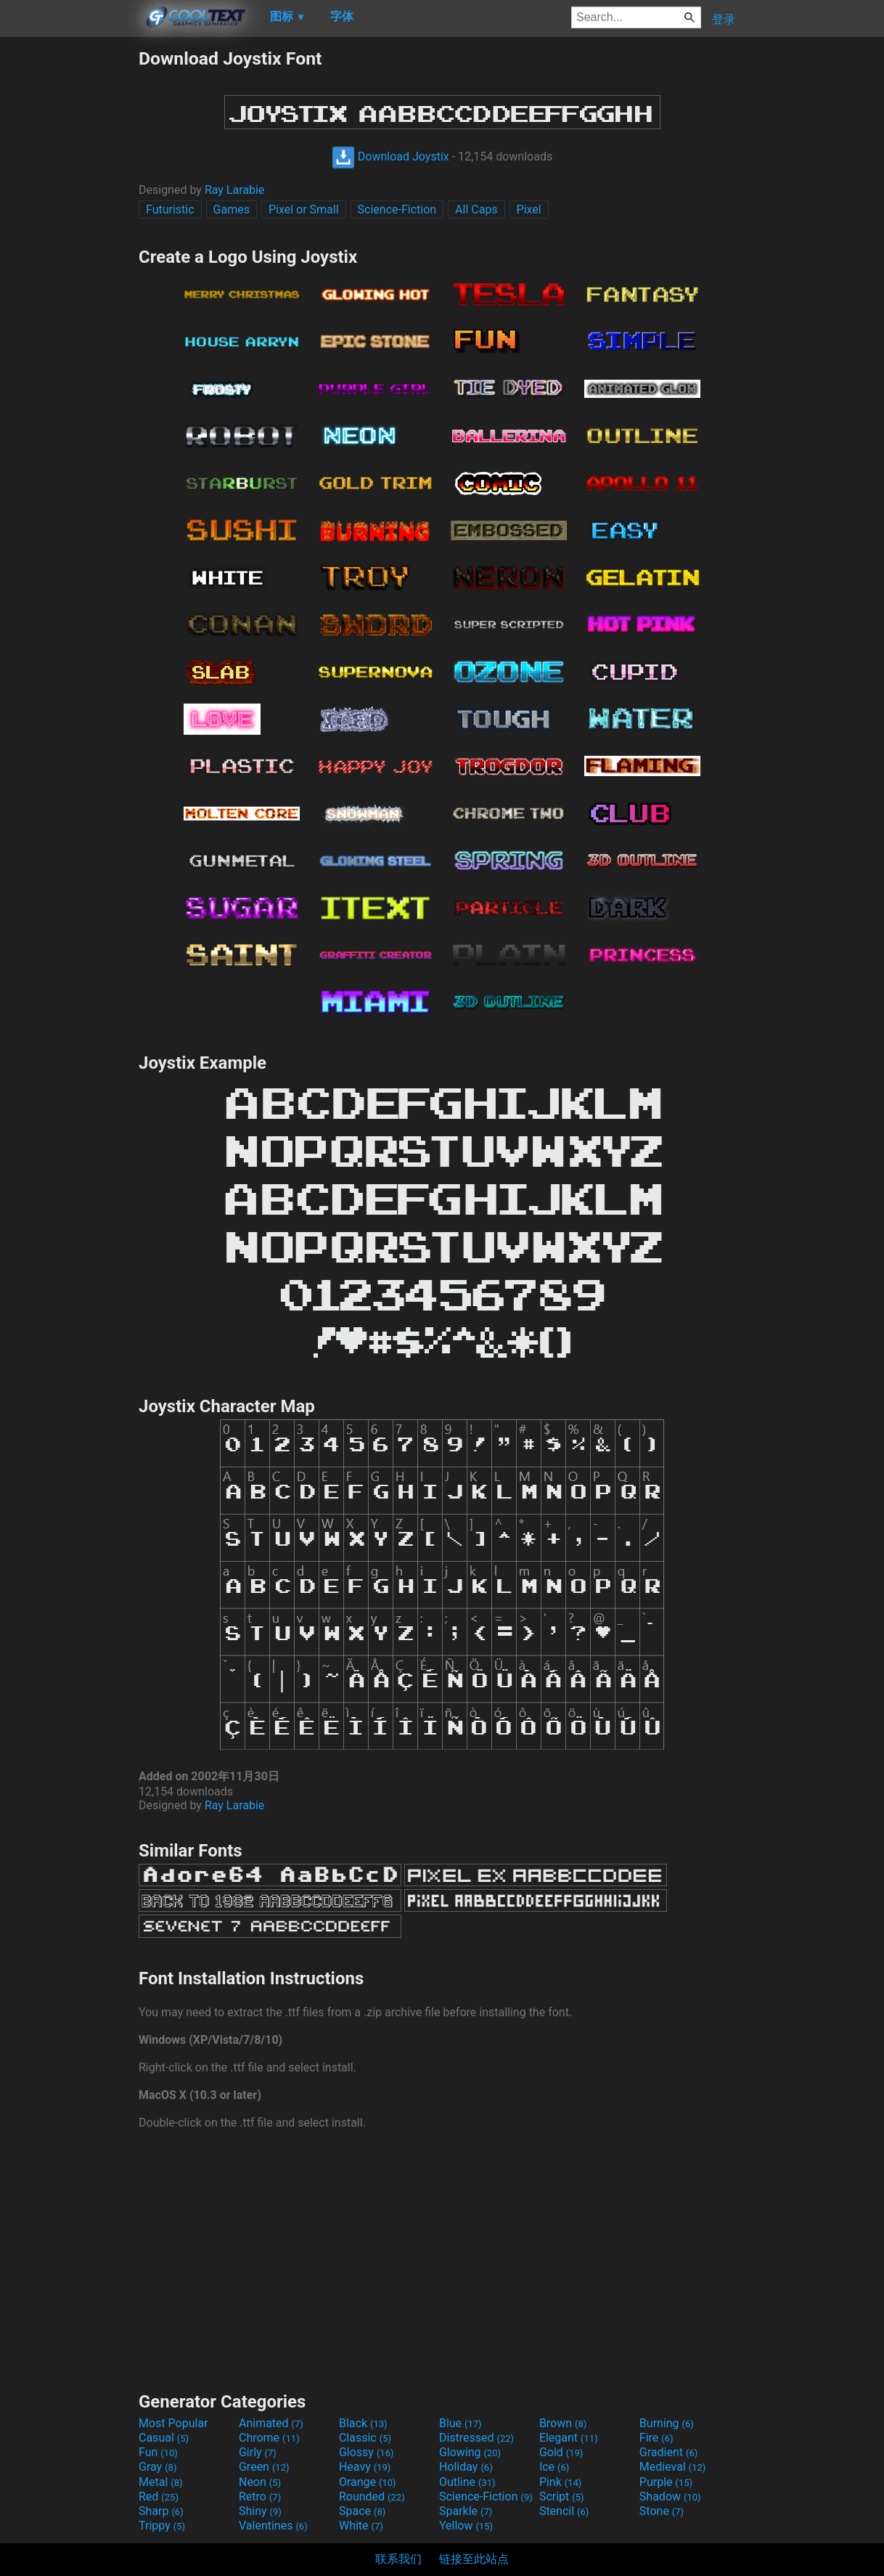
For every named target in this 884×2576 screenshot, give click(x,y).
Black (363, 2423)
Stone (661, 2511)
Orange (367, 2482)
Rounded (372, 2496)
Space (362, 2511)
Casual (164, 2438)
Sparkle (465, 2511)
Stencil (564, 2511)
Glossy (366, 2452)
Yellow (466, 2525)
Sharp (161, 2511)
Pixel (529, 209)
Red (159, 2496)
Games (231, 209)
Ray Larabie (234, 190)
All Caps (476, 209)
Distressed (476, 2438)
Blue (460, 2423)
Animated (271, 2423)
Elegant (568, 2438)
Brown (562, 2423)
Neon (260, 2482)
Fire (656, 2438)
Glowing (470, 2452)
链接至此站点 (474, 2559)
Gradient (668, 2452)
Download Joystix (390, 156)
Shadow (670, 2496)
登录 (723, 19)
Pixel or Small (304, 209)
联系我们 (398, 2559)
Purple (665, 2482)
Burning (666, 2423)
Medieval (672, 2467)
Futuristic (170, 209)
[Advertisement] (69, 266)
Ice (554, 2467)
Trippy (162, 2525)
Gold (561, 2452)
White (361, 2525)
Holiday (466, 2467)
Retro (260, 2496)
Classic (365, 2438)
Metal (161, 2482)
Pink (560, 2482)
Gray (157, 2467)
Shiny (260, 2511)
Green (264, 2467)
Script (561, 2496)
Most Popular (173, 2423)
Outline (467, 2482)
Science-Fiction (397, 209)
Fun (158, 2452)
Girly (258, 2452)
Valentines (273, 2525)
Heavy (364, 2467)
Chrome (269, 2438)
